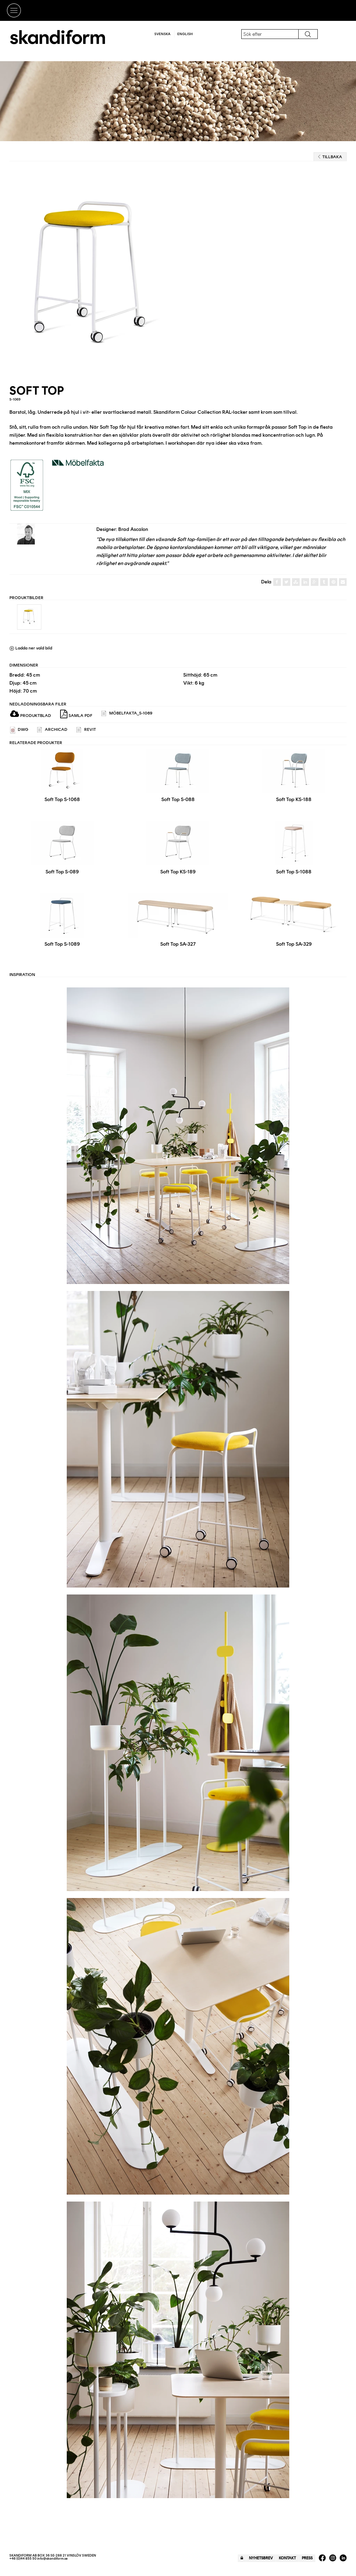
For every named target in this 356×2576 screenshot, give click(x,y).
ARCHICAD (52, 730)
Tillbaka (330, 156)
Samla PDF (76, 714)
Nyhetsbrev (261, 2558)
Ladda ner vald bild (30, 648)
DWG (19, 730)
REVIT (86, 730)
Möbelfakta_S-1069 (127, 713)
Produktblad (30, 715)
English (185, 34)
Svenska (162, 34)
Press (307, 2558)
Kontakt (287, 2558)
